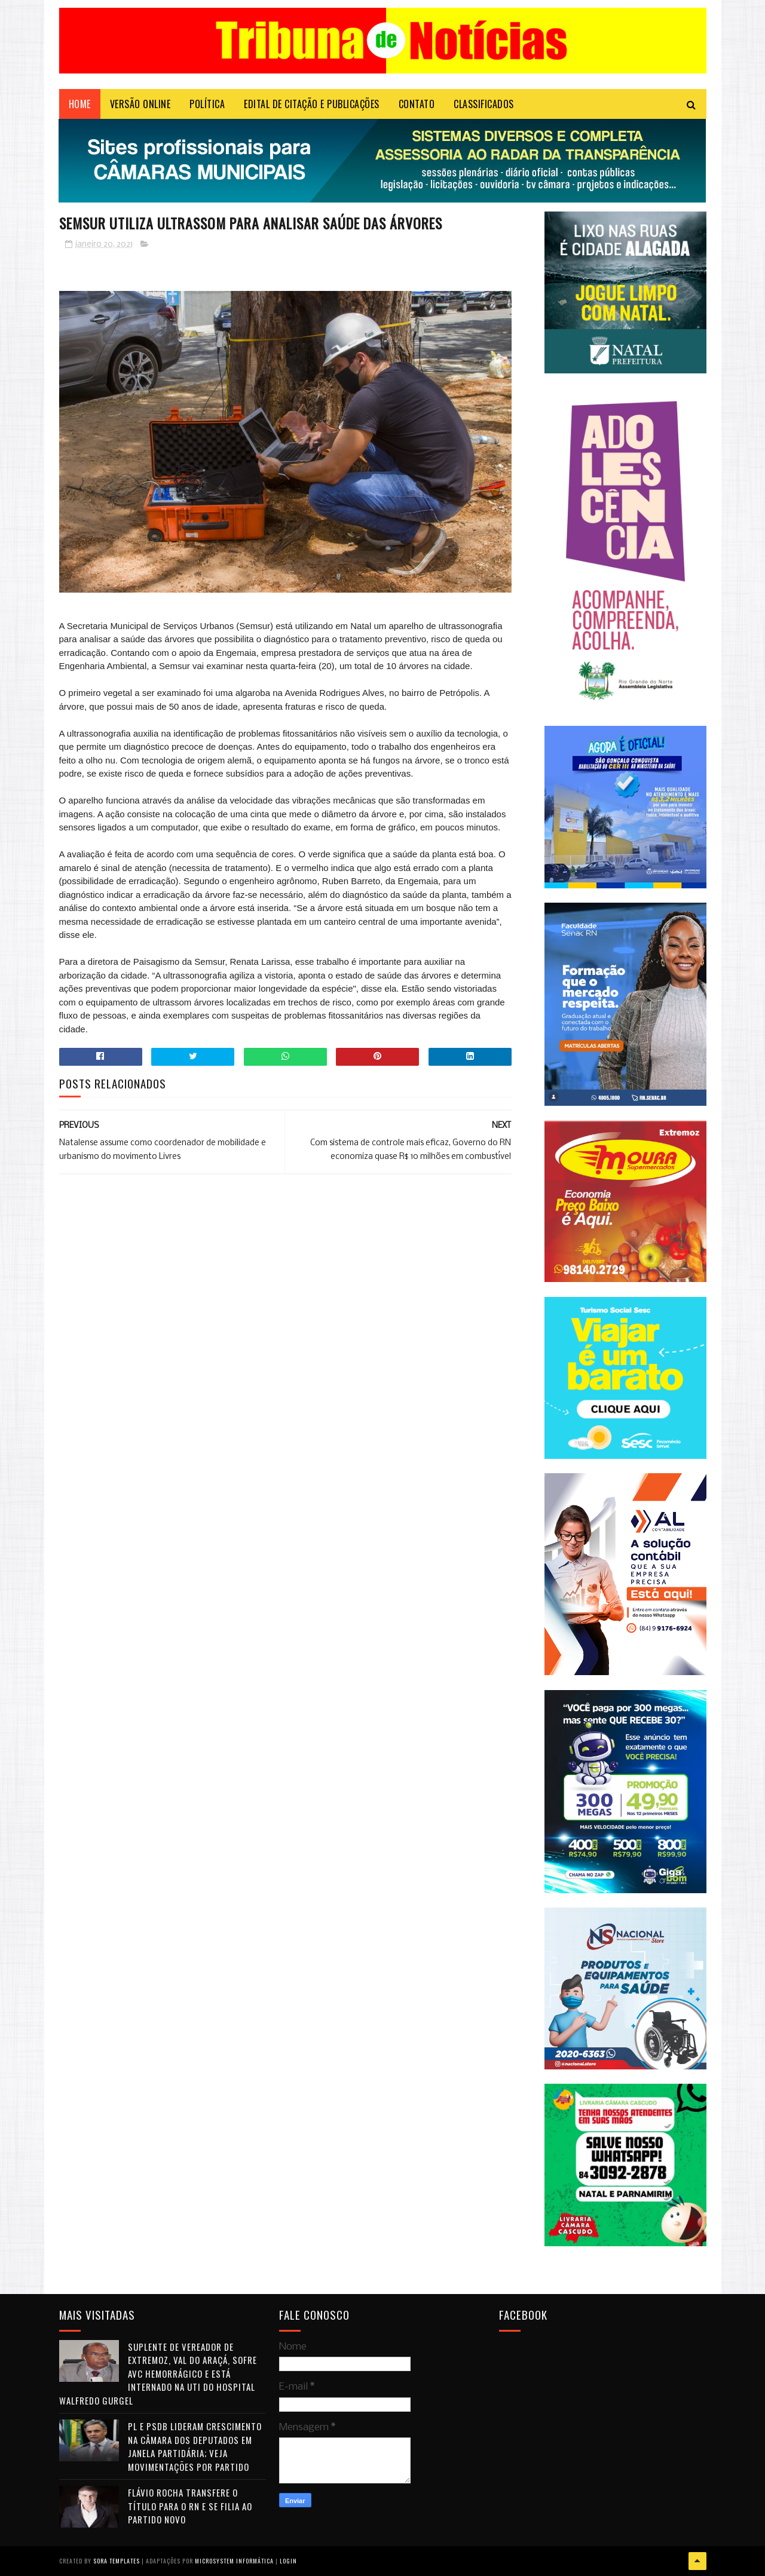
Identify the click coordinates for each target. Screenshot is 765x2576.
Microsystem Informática (234, 2560)
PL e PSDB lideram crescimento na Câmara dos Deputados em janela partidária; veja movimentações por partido (195, 2447)
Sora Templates (116, 2560)
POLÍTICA (207, 104)
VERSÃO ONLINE (140, 104)
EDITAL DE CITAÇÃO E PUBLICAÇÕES (312, 104)
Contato (417, 104)
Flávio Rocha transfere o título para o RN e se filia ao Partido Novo (190, 2506)
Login (288, 2560)
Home (80, 104)
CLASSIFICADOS (484, 104)
